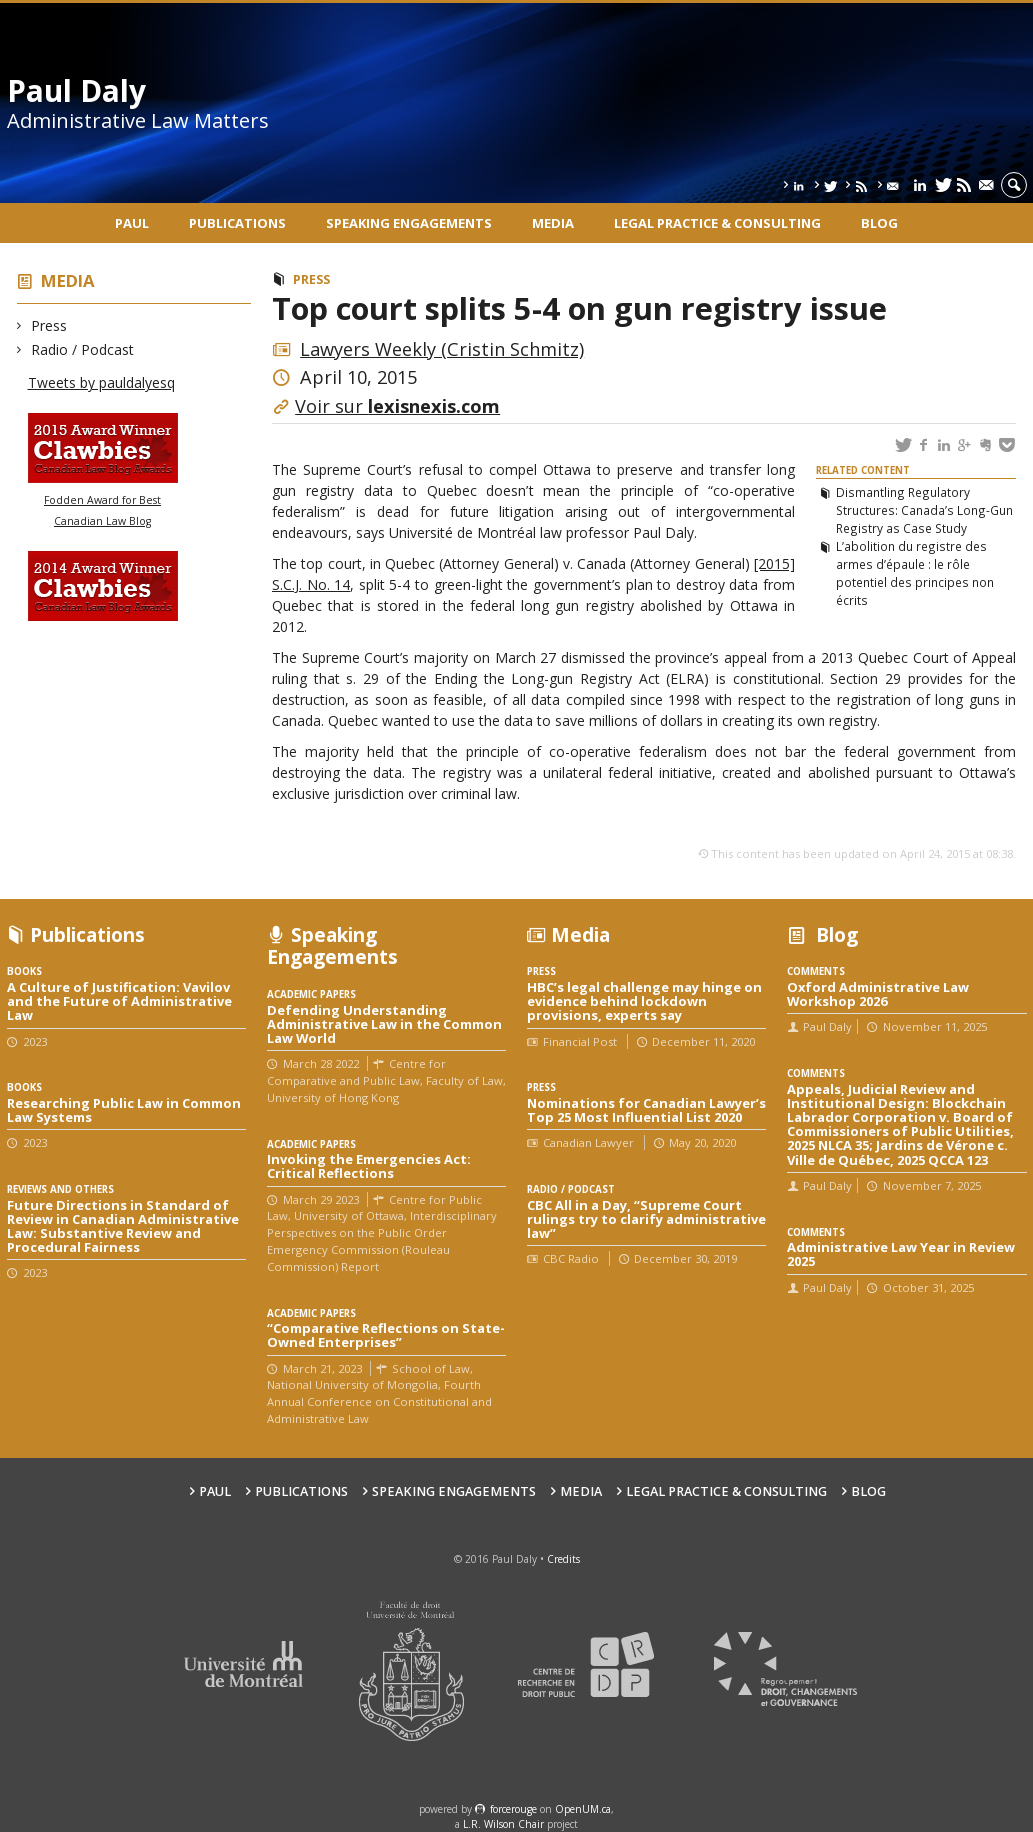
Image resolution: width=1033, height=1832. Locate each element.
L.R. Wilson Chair (503, 1824)
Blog (879, 223)
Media (553, 223)
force (513, 1809)
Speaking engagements (409, 223)
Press (49, 325)
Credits (563, 1559)
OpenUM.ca (583, 1809)
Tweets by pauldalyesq (101, 382)
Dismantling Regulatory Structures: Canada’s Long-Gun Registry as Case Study (924, 510)
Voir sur (397, 406)
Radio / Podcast (83, 349)
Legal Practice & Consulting (717, 223)
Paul (132, 223)
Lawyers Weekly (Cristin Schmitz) (442, 349)
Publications (237, 223)
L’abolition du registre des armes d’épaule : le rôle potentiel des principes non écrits (915, 573)
